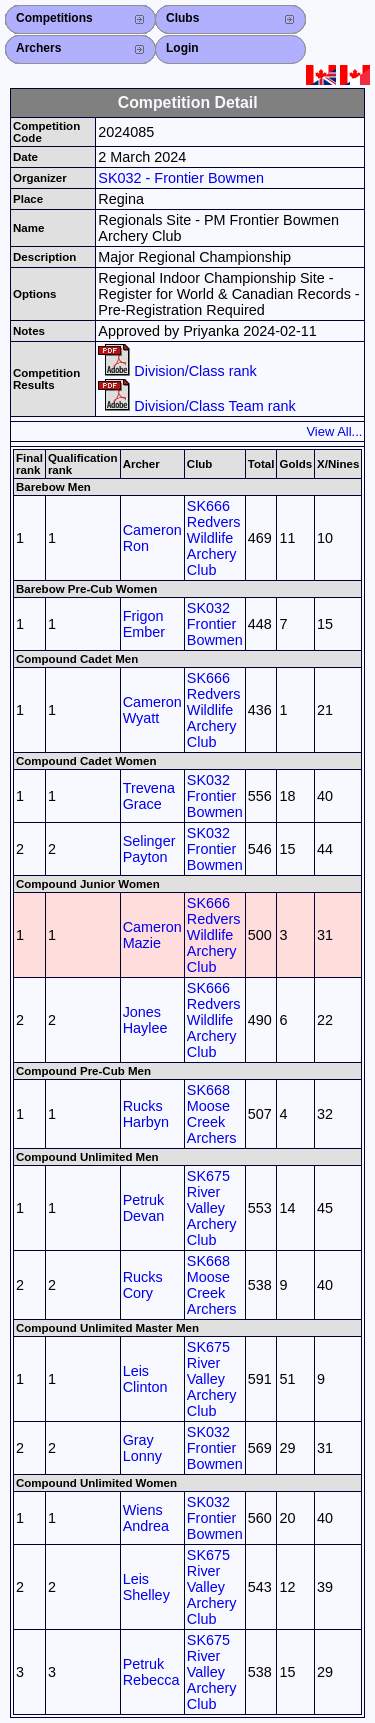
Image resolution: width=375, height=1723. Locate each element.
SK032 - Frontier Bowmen (181, 178)
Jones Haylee (145, 1020)
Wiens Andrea (146, 1518)
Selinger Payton (149, 849)
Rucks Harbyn (146, 1114)
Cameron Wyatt (152, 710)
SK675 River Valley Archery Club (212, 1208)
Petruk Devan (144, 1208)
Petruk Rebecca (151, 1672)
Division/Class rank (177, 371)
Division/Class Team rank (196, 406)
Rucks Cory (143, 1285)
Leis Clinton (145, 1379)
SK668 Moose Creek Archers (212, 1114)
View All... (334, 431)
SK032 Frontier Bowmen (215, 624)
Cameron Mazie (152, 935)
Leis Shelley (146, 1587)
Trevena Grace (149, 796)
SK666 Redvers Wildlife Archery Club (214, 538)
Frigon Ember (144, 624)
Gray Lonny (142, 1448)
